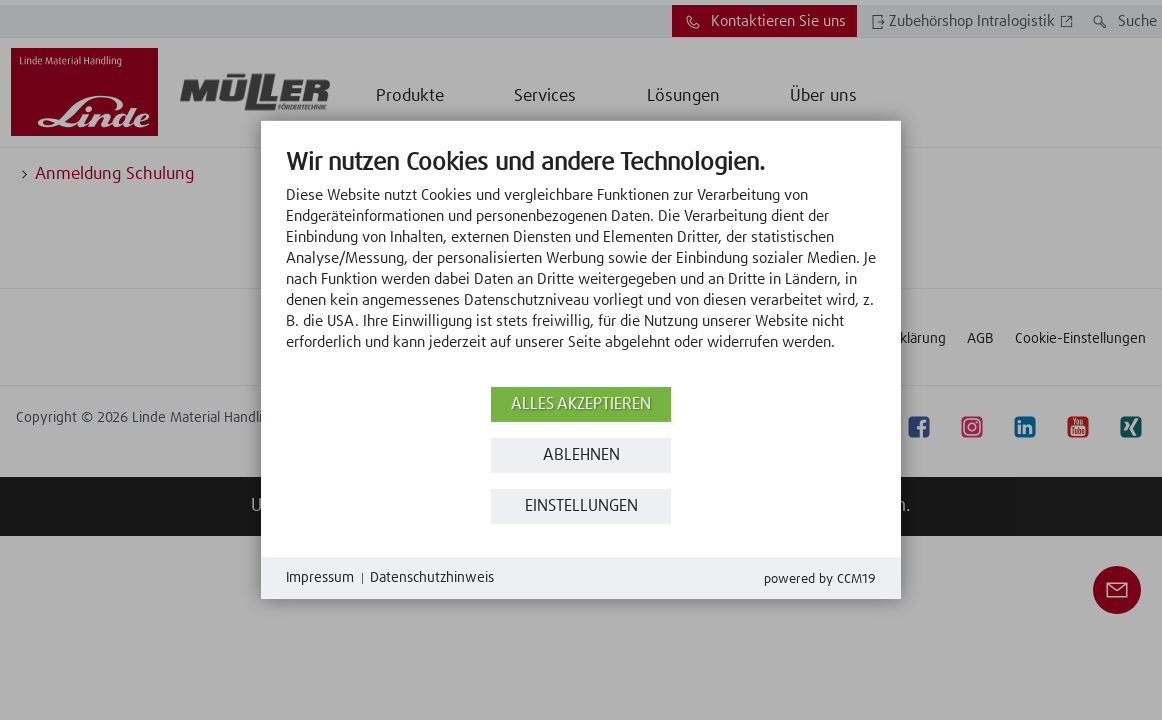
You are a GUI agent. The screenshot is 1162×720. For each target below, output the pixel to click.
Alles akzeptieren (581, 404)
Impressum (320, 578)
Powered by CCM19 (820, 579)
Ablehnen (581, 455)
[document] (581, 265)
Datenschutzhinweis (432, 578)
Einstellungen (581, 506)
